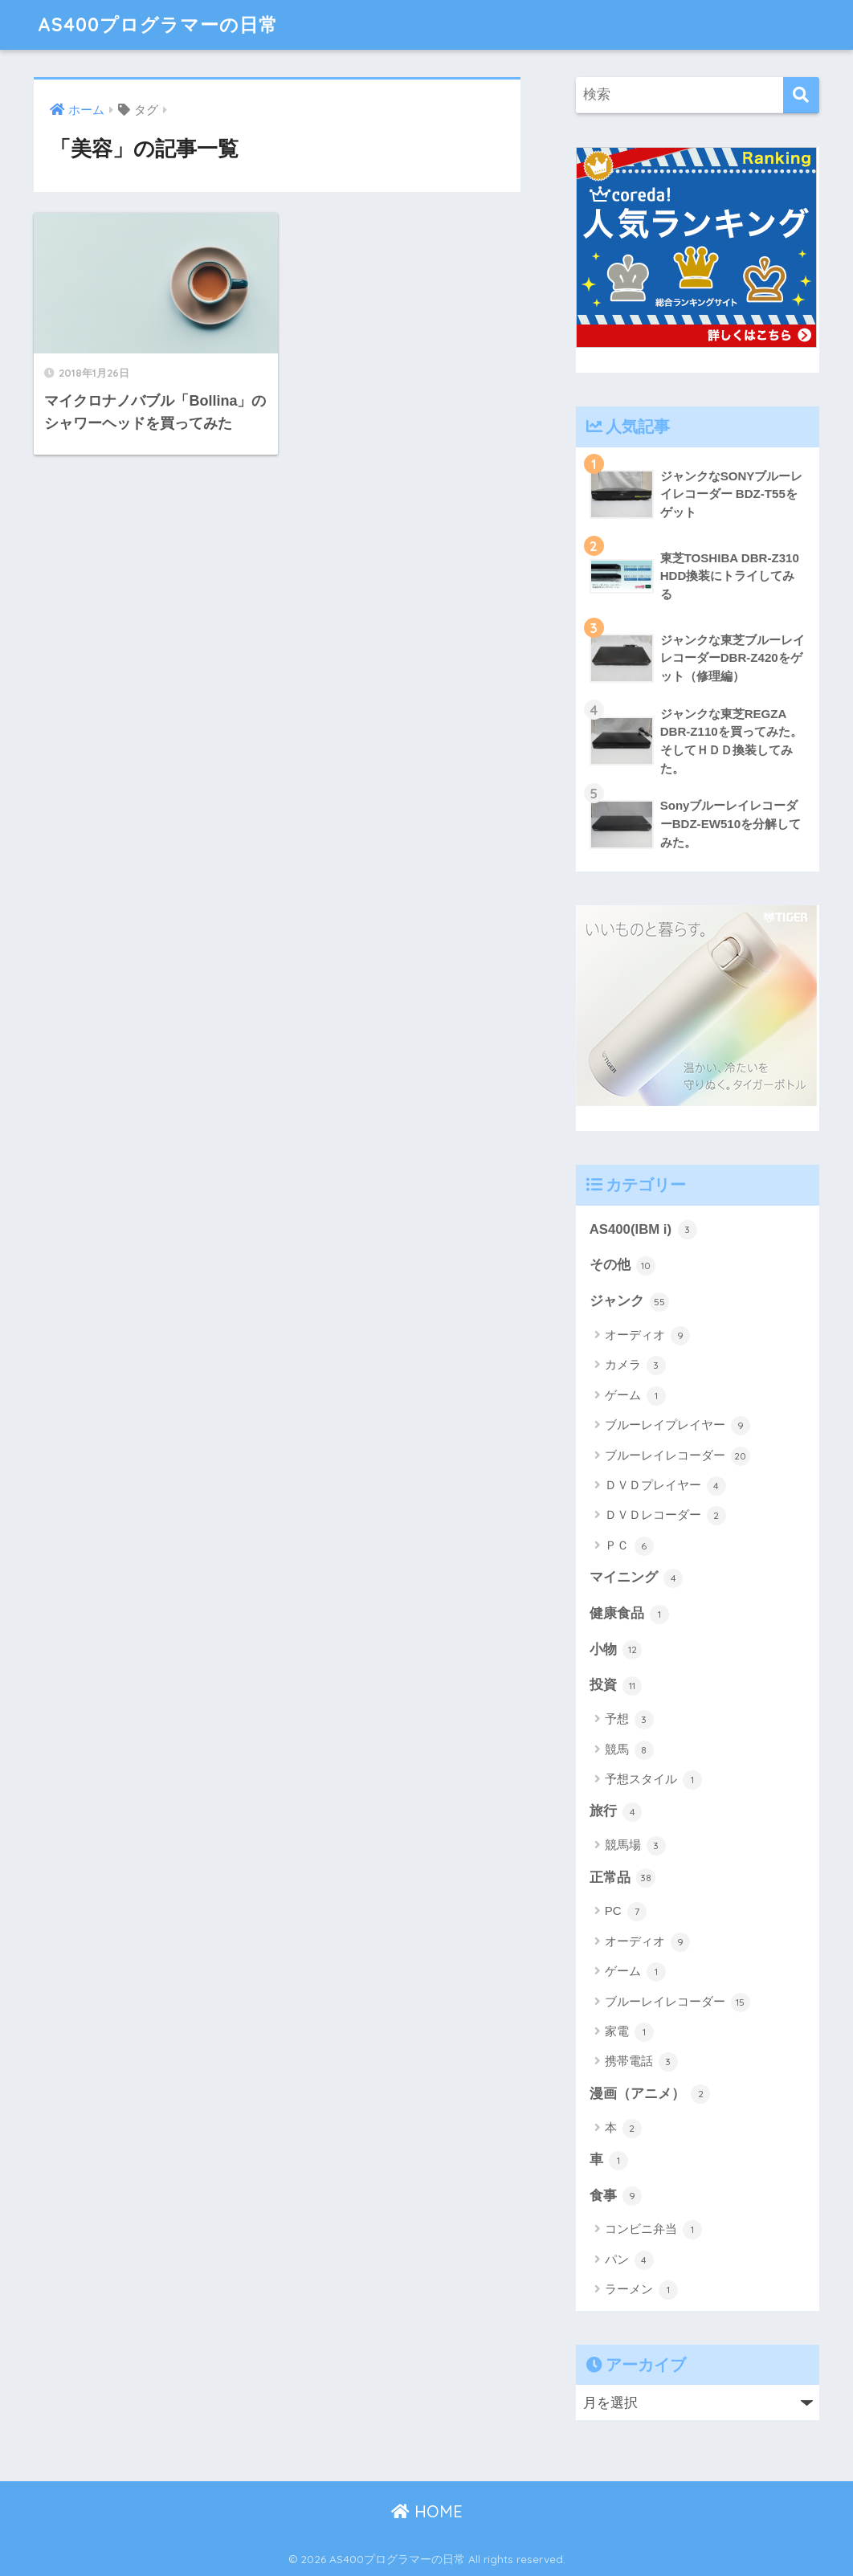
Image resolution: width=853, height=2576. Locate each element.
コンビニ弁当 (653, 2229)
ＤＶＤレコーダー (665, 1515)
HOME (427, 2511)
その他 (623, 1266)
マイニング (637, 1578)
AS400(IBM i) (643, 1229)
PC (626, 1911)
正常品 (623, 1878)
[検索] (801, 95)
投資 (616, 1686)
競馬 (629, 1750)
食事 (616, 2196)
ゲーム (635, 1396)
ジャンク (630, 1302)
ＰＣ (629, 1546)
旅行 (616, 1812)
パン (629, 2260)
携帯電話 (641, 2062)
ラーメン (641, 2290)
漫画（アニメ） (650, 2094)
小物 (616, 1649)
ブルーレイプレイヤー (677, 1425)
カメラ (635, 1365)
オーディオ (647, 1335)
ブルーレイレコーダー (677, 1456)
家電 (629, 2032)
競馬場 (635, 1845)
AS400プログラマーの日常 (158, 24)
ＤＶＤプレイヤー (665, 1486)
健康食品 (630, 1614)
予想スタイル (653, 1780)
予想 (629, 1719)
